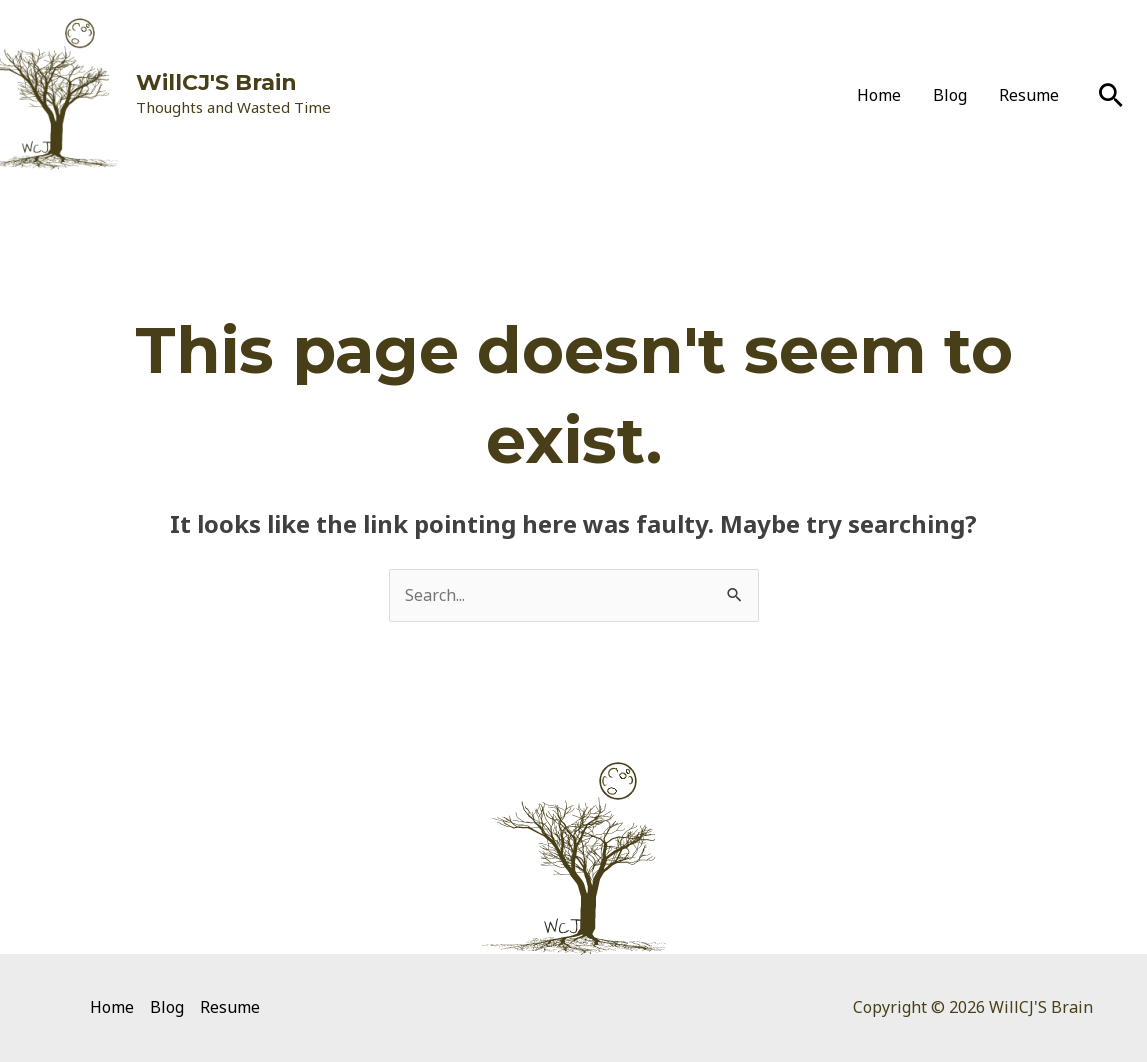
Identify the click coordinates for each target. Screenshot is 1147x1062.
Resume (1029, 95)
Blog (950, 95)
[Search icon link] (1111, 95)
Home (879, 95)
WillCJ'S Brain (216, 82)
